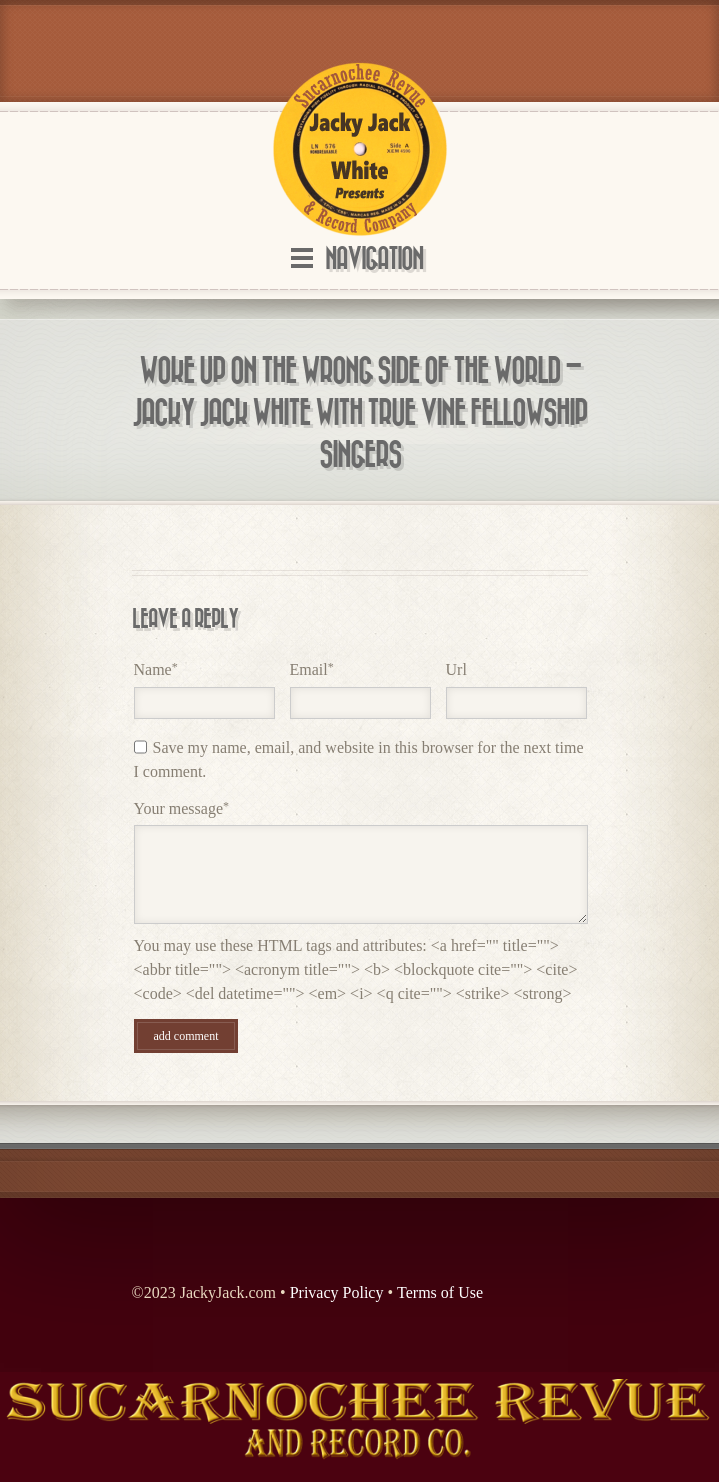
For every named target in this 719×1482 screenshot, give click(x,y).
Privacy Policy (337, 1292)
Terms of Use (440, 1292)
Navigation (374, 259)
